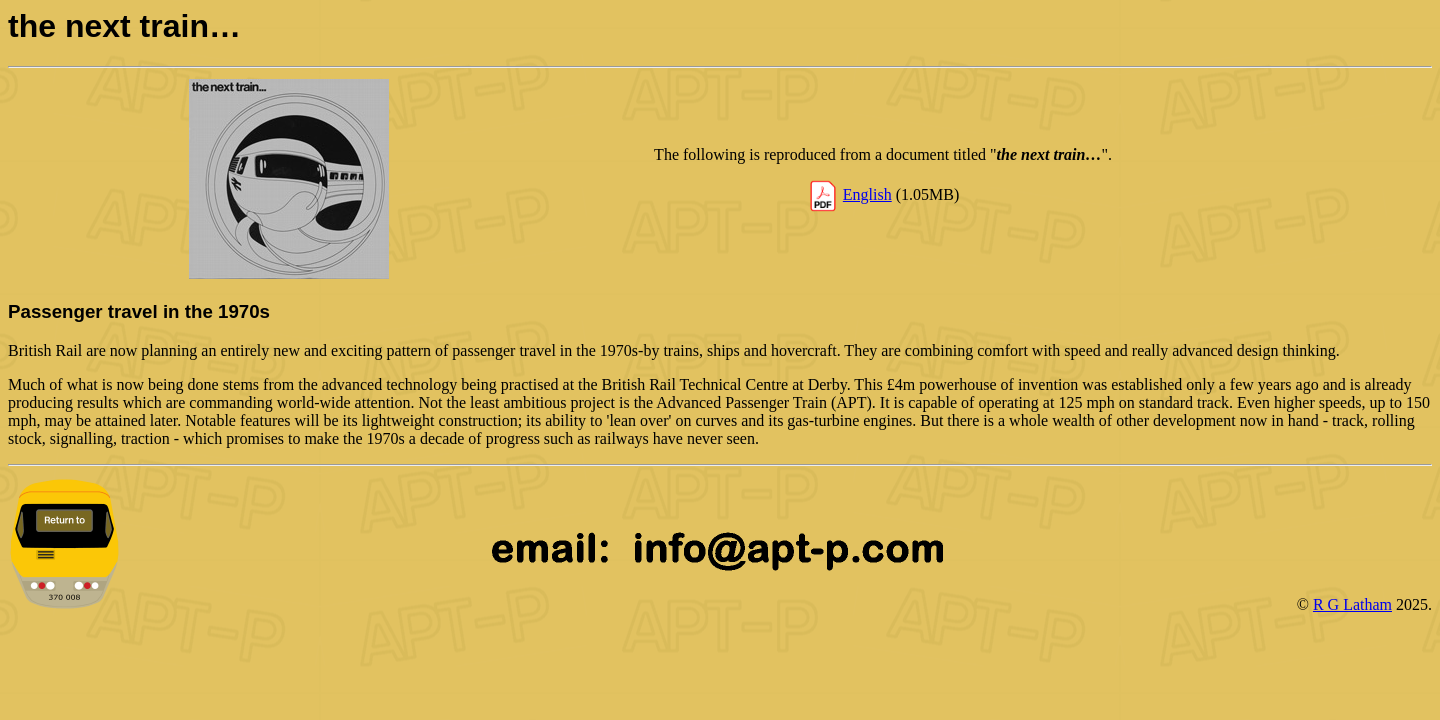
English (867, 194)
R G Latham (1352, 604)
